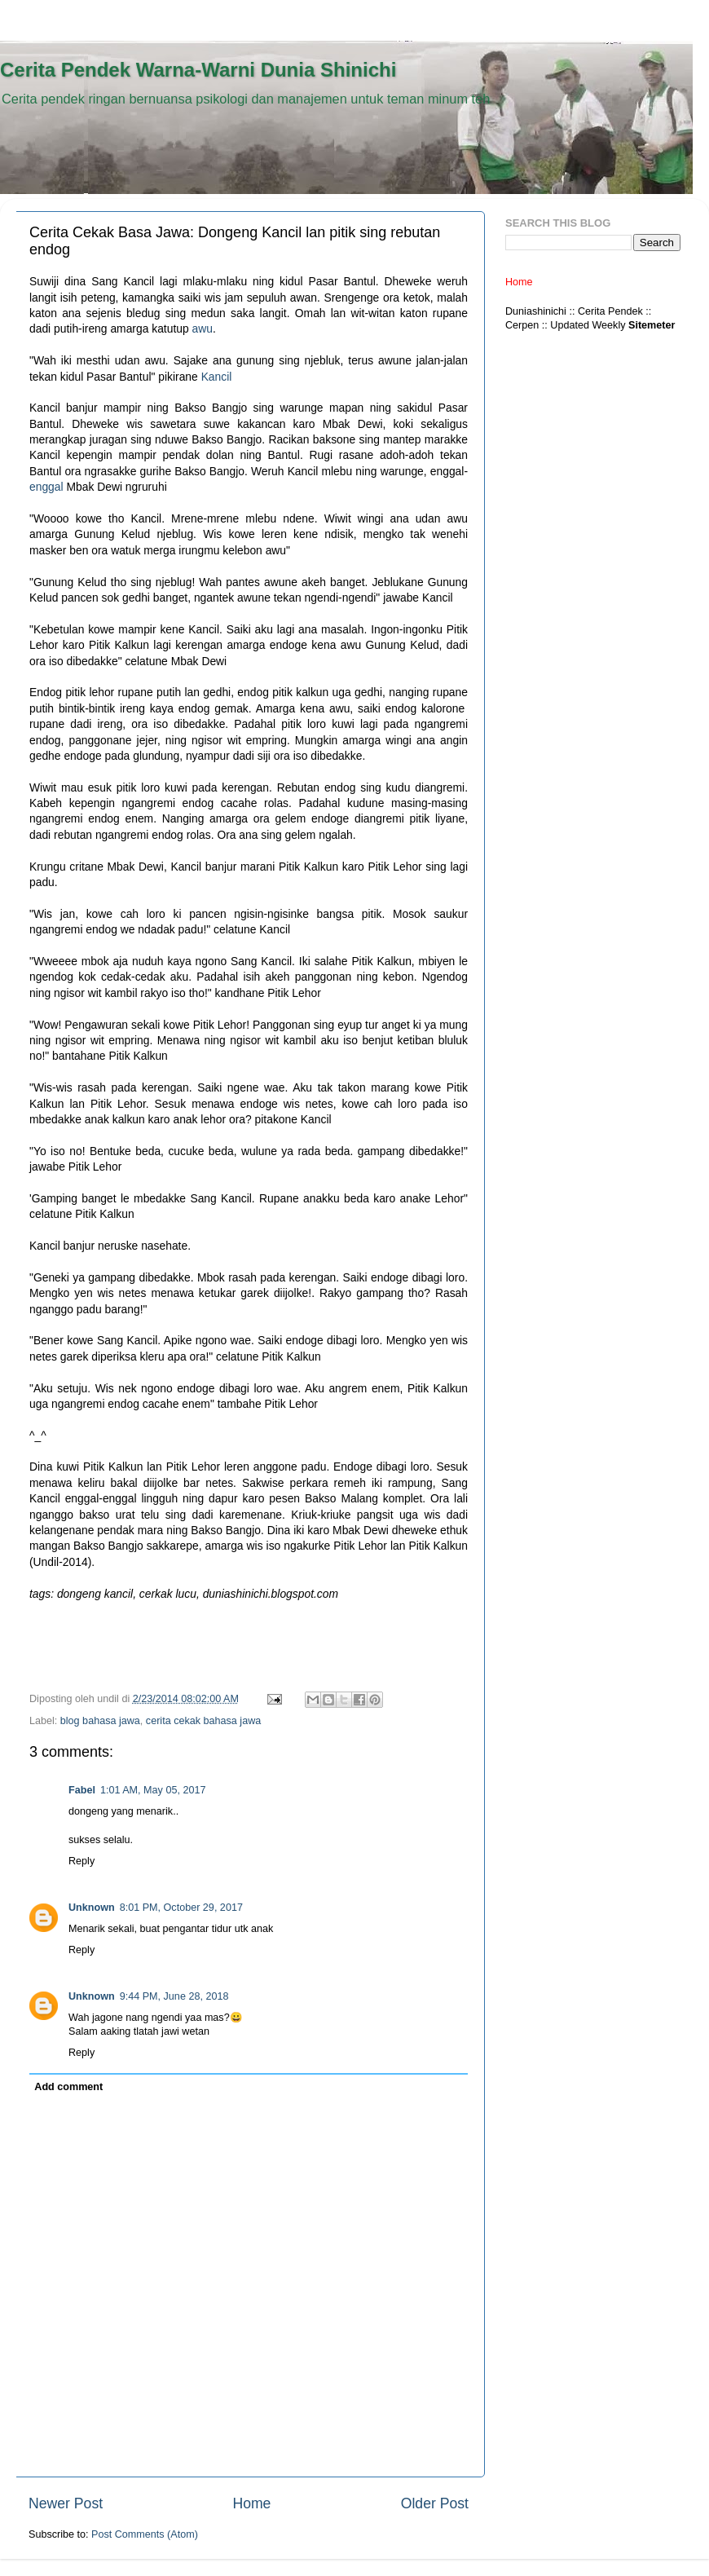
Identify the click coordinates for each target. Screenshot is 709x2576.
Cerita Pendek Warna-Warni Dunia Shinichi (198, 70)
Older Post (435, 2503)
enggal (46, 486)
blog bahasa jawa (100, 1721)
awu (202, 328)
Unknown (91, 1907)
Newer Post (66, 2503)
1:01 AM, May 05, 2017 (153, 1790)
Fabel (81, 1790)
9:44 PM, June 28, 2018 (174, 1996)
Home (251, 2503)
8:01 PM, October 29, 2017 (181, 1907)
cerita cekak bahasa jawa (203, 1721)
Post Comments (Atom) (144, 2534)
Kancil (216, 376)
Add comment (68, 2087)
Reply (81, 1861)
